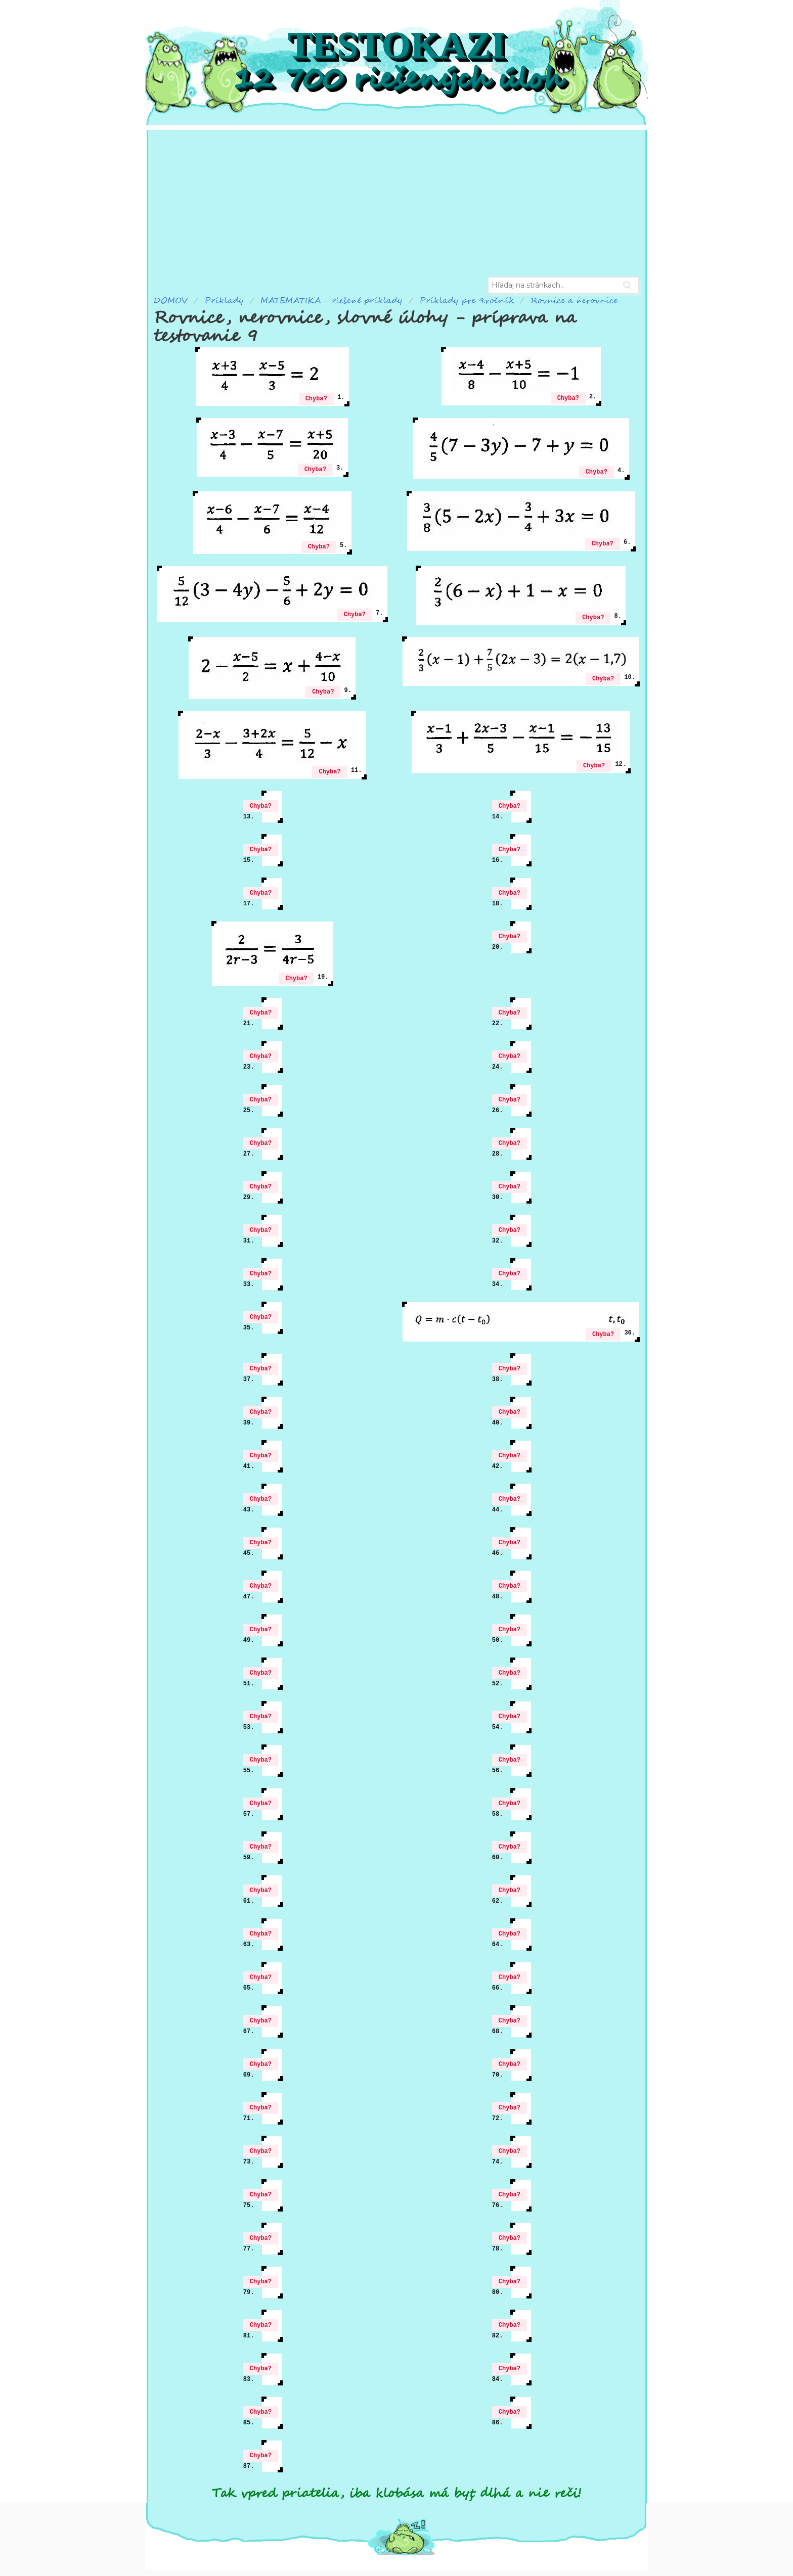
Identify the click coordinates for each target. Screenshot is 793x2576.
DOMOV (171, 301)
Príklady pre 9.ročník (466, 301)
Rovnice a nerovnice (574, 301)
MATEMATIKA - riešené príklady (331, 301)
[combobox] (563, 285)
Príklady (224, 301)
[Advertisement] (396, 200)
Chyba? (316, 398)
